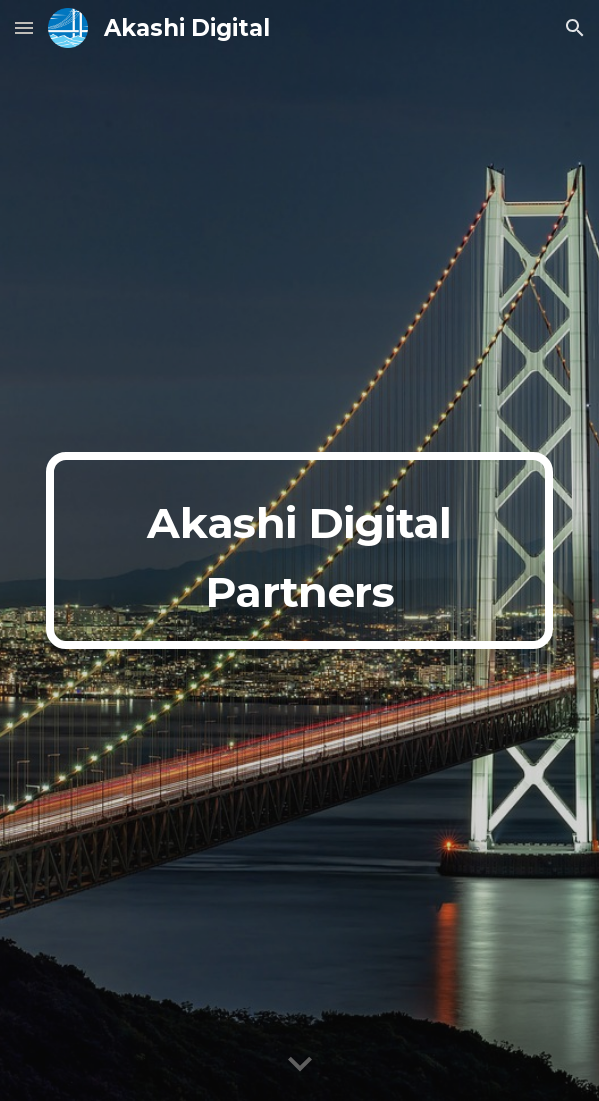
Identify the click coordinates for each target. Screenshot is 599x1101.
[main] (299, 550)
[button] (24, 27)
